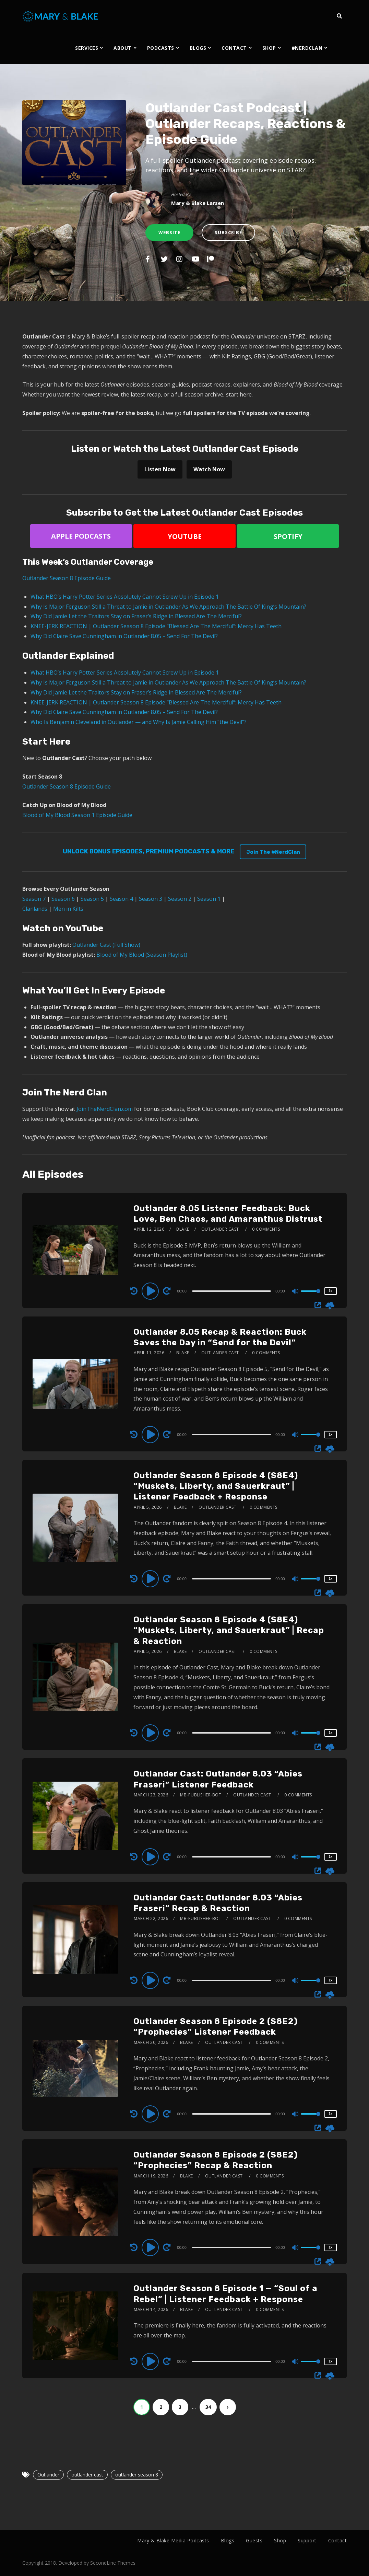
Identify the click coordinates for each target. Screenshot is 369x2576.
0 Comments (266, 1229)
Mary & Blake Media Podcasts (173, 2540)
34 (208, 2407)
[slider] (231, 1291)
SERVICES (86, 48)
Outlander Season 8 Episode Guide (66, 578)
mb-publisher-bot (200, 1795)
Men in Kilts (68, 908)
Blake (182, 1229)
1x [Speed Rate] (330, 1291)
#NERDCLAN (307, 48)
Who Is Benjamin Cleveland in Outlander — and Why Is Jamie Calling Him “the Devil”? (139, 722)
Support (307, 2540)
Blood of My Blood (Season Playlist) (141, 954)
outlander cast (87, 2474)
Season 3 (150, 898)
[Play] (151, 1291)
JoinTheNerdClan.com (104, 1109)
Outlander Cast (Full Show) (106, 944)
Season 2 (179, 898)
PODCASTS (160, 48)
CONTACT (234, 48)
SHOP (269, 48)
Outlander (48, 2474)
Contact (337, 2540)
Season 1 (209, 898)
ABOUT (123, 48)
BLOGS (198, 48)
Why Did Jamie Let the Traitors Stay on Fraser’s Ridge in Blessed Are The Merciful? (136, 616)
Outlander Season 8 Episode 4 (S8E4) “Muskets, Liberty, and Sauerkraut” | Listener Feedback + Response (215, 1486)
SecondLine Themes (112, 2563)
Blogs (228, 2540)
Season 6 (63, 898)
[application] (232, 1291)
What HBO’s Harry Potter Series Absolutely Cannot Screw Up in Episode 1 (125, 596)
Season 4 (121, 898)
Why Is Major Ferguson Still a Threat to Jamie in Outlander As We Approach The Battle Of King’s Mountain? (168, 606)
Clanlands (34, 908)
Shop (280, 2540)
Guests (254, 2540)
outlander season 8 (136, 2474)
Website (169, 232)
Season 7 (34, 898)
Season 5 (92, 898)
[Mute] (295, 1291)
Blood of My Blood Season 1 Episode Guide (77, 815)
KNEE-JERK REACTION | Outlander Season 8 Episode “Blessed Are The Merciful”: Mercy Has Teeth (156, 626)
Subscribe (228, 232)
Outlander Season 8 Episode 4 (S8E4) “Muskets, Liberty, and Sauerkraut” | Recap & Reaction (228, 1630)
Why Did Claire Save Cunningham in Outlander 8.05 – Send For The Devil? (124, 636)
